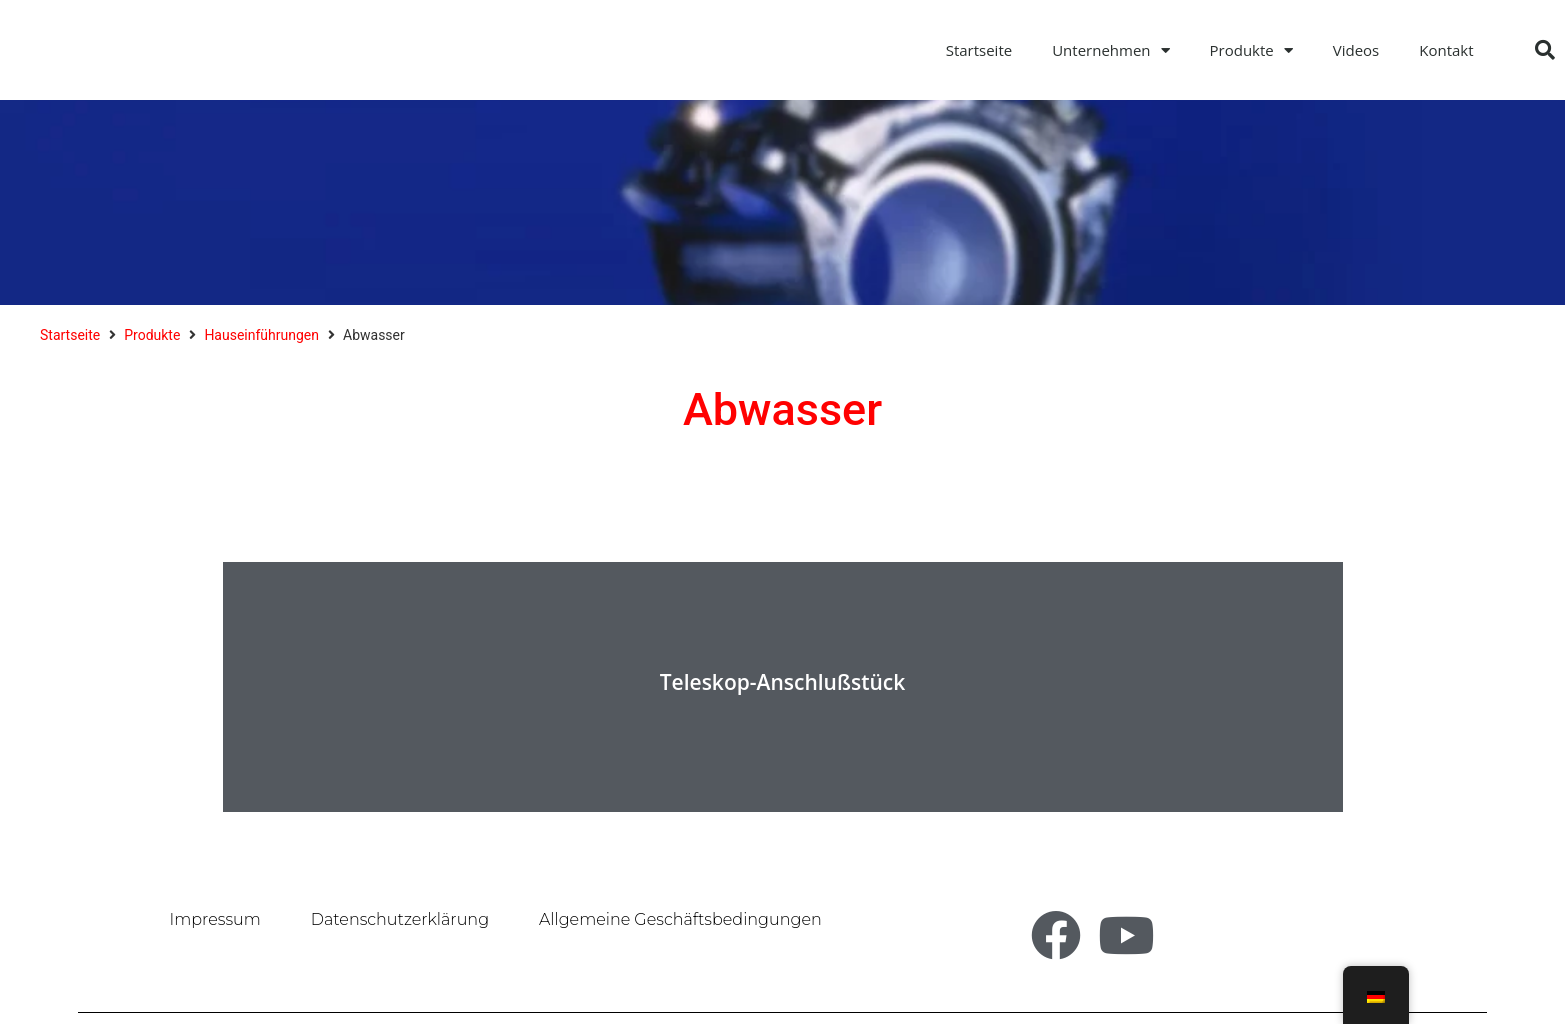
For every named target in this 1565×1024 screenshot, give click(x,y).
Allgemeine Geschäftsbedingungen (680, 919)
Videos (1356, 50)
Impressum (215, 919)
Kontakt (1446, 50)
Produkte (1251, 50)
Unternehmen (1110, 50)
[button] (1545, 50)
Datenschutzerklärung (400, 919)
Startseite (979, 50)
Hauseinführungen (261, 335)
